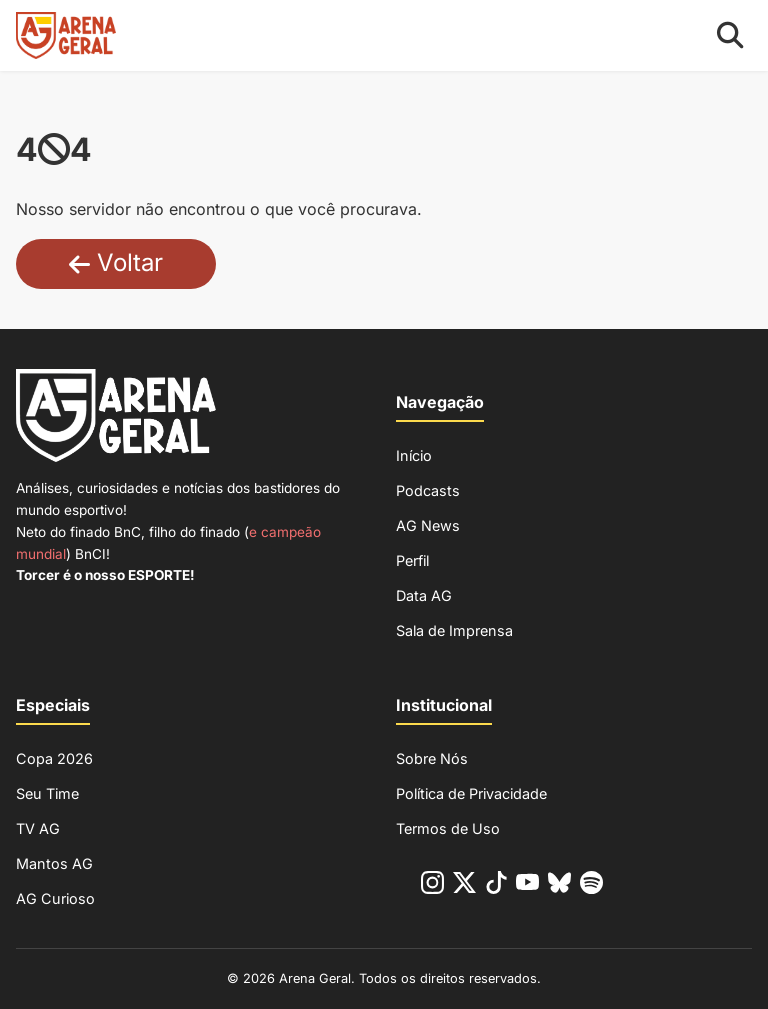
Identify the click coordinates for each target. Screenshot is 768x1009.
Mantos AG (54, 863)
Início (414, 455)
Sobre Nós (432, 758)
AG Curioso (55, 898)
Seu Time (47, 793)
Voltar (116, 262)
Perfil (412, 560)
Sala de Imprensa (454, 630)
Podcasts (428, 490)
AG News (428, 525)
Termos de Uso (448, 828)
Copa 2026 (54, 758)
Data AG (424, 595)
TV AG (38, 828)
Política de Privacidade (471, 793)
